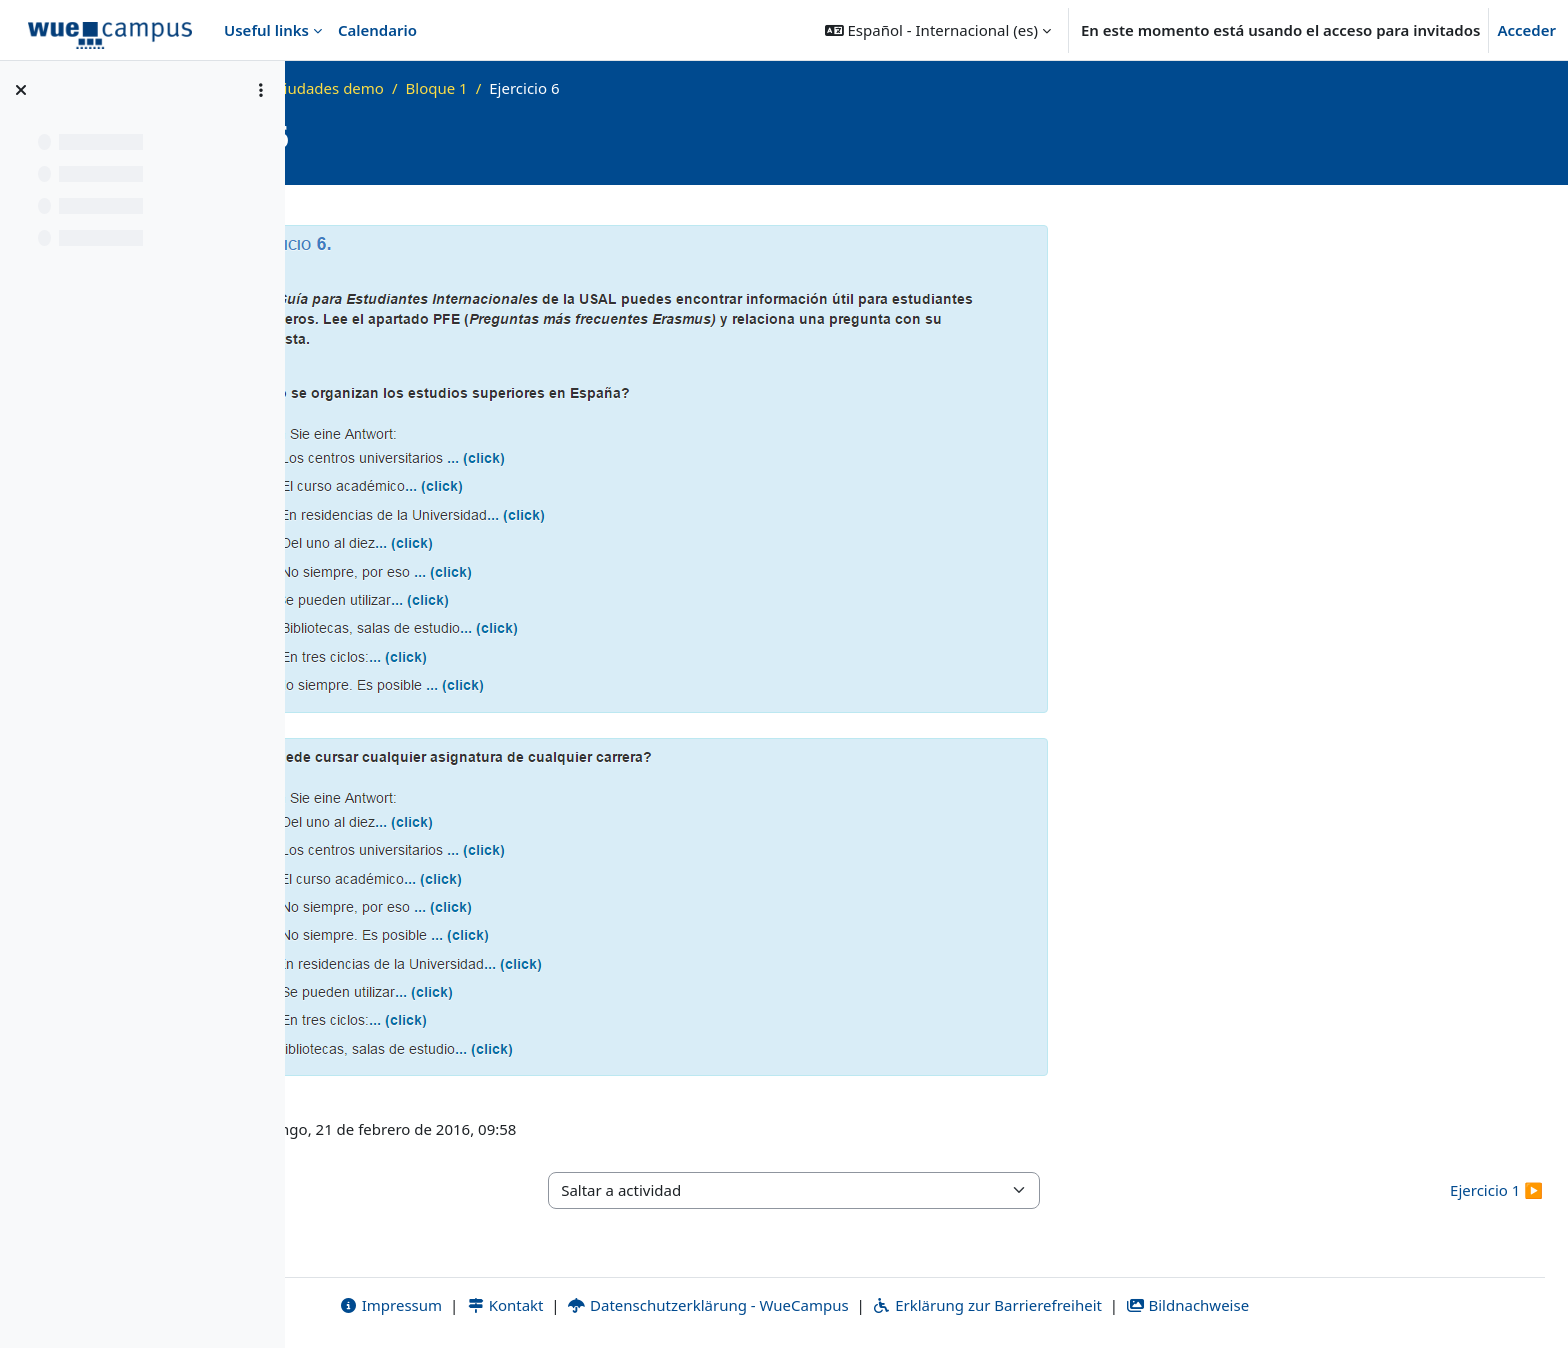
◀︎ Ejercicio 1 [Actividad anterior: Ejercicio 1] (356, 1190)
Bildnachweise (1319, 1305)
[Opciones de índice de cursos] (261, 90)
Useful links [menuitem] (266, 30)
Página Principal (401, 88)
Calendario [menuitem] (377, 30)
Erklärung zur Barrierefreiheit (1119, 1305)
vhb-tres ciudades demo (563, 88)
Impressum (522, 1305)
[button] (938, 30)
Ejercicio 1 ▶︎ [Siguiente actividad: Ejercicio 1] (1496, 1190)
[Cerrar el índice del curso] (21, 90)
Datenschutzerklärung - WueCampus (840, 1305)
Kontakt (637, 1305)
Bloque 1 (701, 88)
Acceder (1526, 30)
